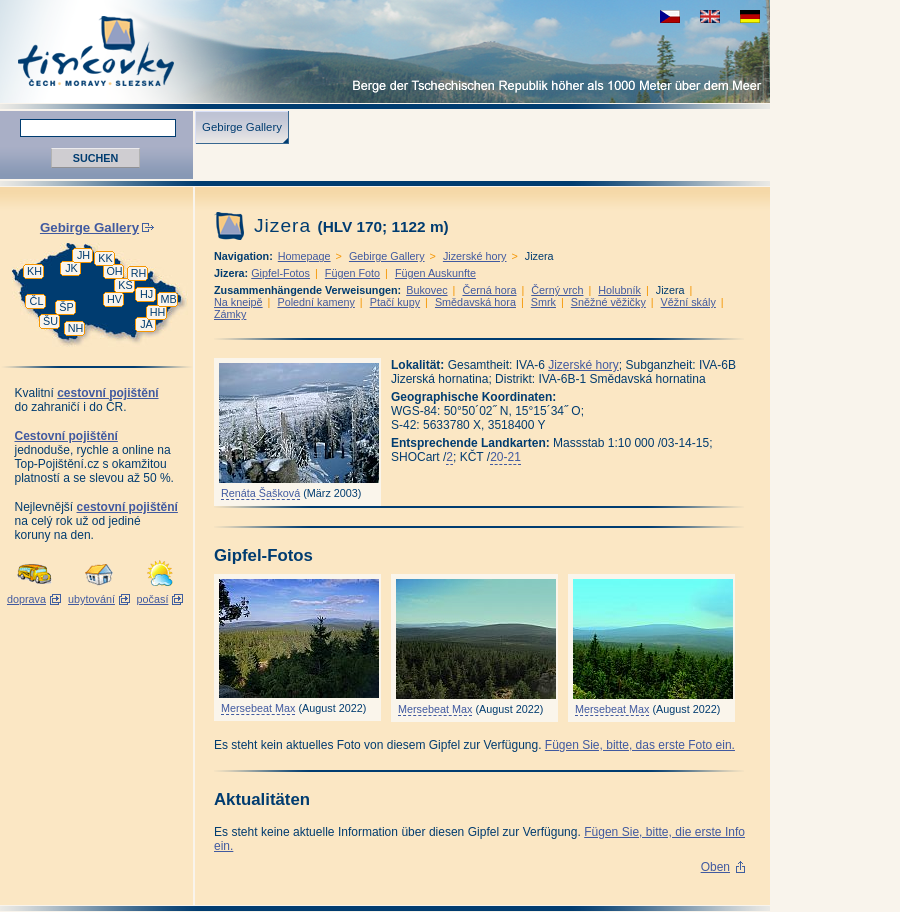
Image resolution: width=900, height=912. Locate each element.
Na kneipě (238, 302)
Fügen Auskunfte (435, 273)
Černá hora (489, 290)
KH (34, 271)
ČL (37, 301)
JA (146, 324)
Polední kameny (315, 302)
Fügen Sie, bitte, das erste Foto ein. (640, 745)
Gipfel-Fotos (280, 273)
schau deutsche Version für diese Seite (750, 16)
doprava (26, 599)
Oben (715, 867)
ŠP (66, 307)
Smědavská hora (475, 302)
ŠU (50, 321)
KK (105, 258)
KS (125, 285)
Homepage (304, 256)
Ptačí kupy (395, 302)
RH (139, 273)
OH (114, 271)
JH (83, 255)
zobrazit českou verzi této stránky (670, 16)
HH (158, 312)
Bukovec (426, 290)
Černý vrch (557, 290)
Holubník (619, 290)
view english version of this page (710, 16)
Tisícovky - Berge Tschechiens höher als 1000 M (385, 51)
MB (168, 299)
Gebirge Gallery (242, 127)
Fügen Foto (352, 273)
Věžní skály (688, 302)
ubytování (91, 599)
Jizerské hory (475, 256)
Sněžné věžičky (608, 302)
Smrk (543, 302)
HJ (146, 294)
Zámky (230, 314)
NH (76, 328)
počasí (153, 599)
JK (71, 268)
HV (114, 299)
